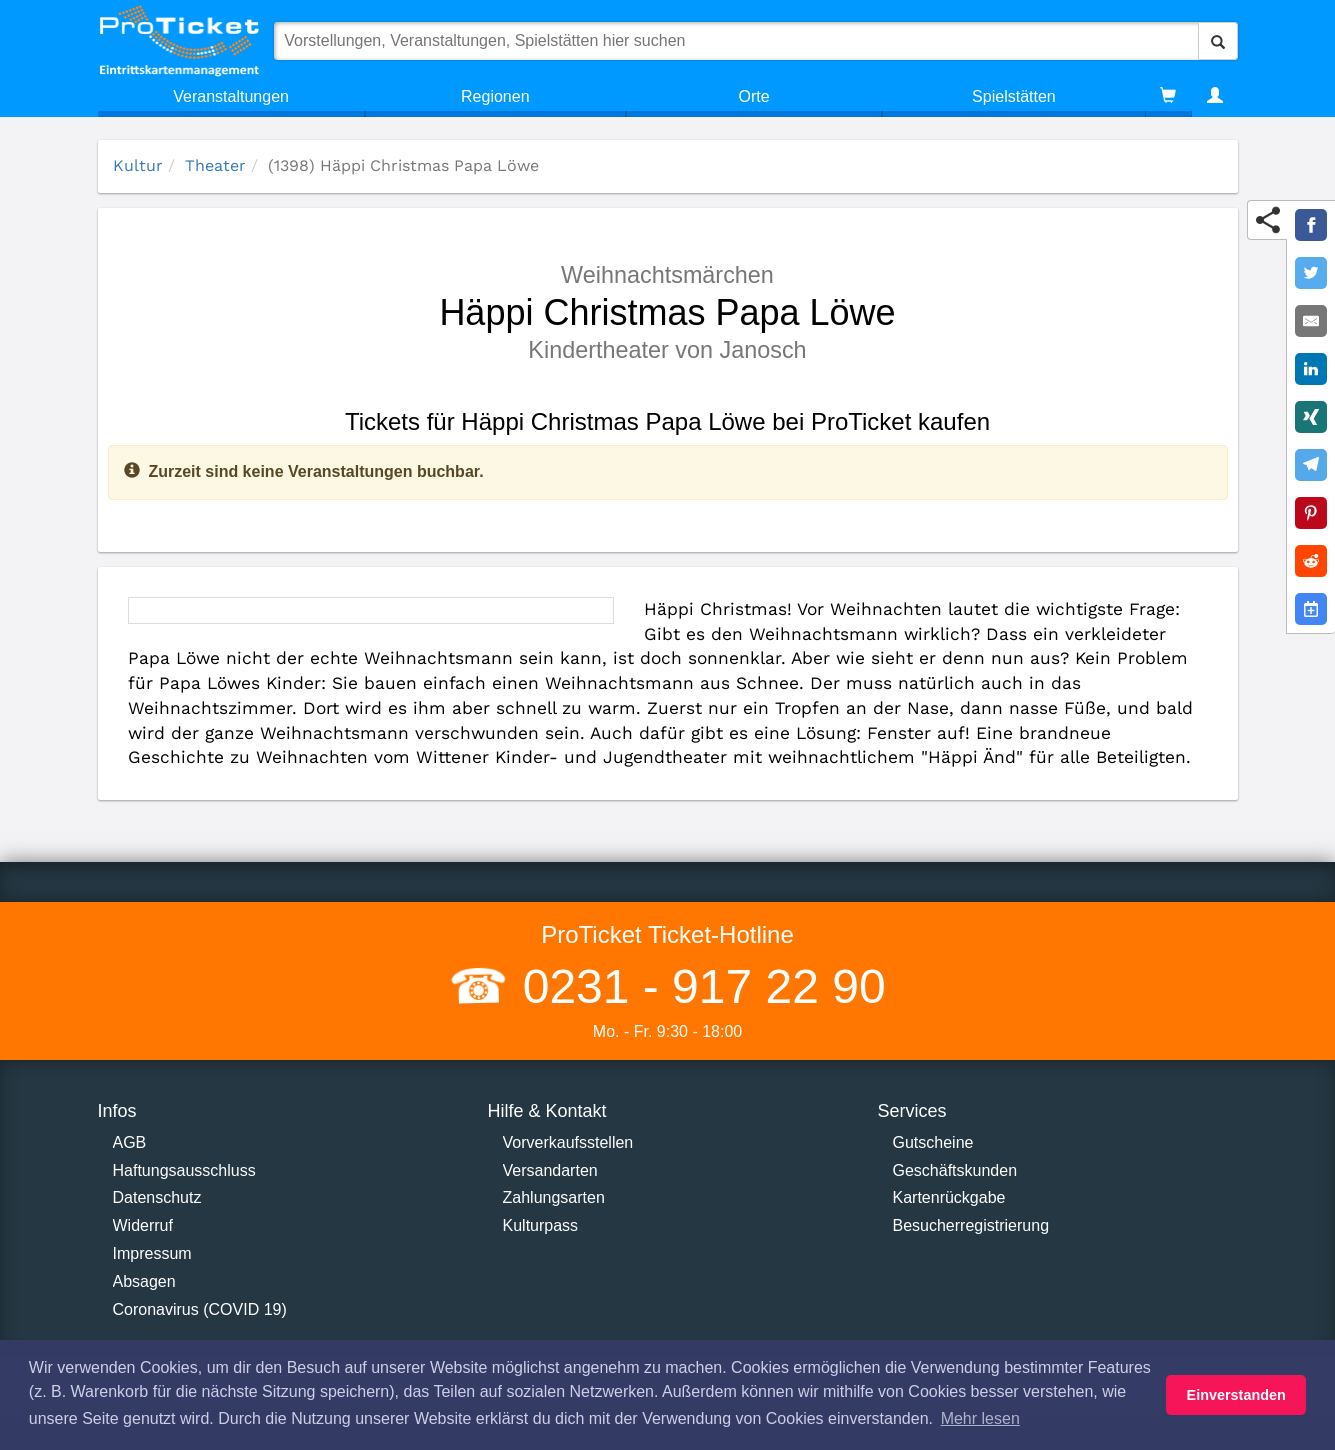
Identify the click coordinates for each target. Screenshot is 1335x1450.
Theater (215, 165)
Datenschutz (157, 1197)
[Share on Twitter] (1311, 273)
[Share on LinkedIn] (1311, 369)
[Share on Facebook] (1311, 225)
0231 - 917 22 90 (697, 986)
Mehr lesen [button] (980, 1418)
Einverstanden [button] (1236, 1395)
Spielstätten (1014, 96)
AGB (130, 1142)
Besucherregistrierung (971, 1225)
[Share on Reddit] (1311, 561)
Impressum (152, 1253)
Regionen (495, 96)
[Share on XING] (1311, 417)
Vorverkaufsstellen (568, 1142)
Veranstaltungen (231, 96)
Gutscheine (933, 1142)
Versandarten (550, 1170)
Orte (754, 96)
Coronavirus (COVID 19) (200, 1309)
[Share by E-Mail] (1311, 321)
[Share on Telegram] (1311, 465)
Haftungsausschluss (184, 1170)
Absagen (144, 1281)
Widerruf (143, 1225)
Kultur (138, 165)
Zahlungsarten (554, 1197)
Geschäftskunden (955, 1170)
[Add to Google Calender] (1311, 609)
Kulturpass (541, 1225)
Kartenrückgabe (949, 1197)
